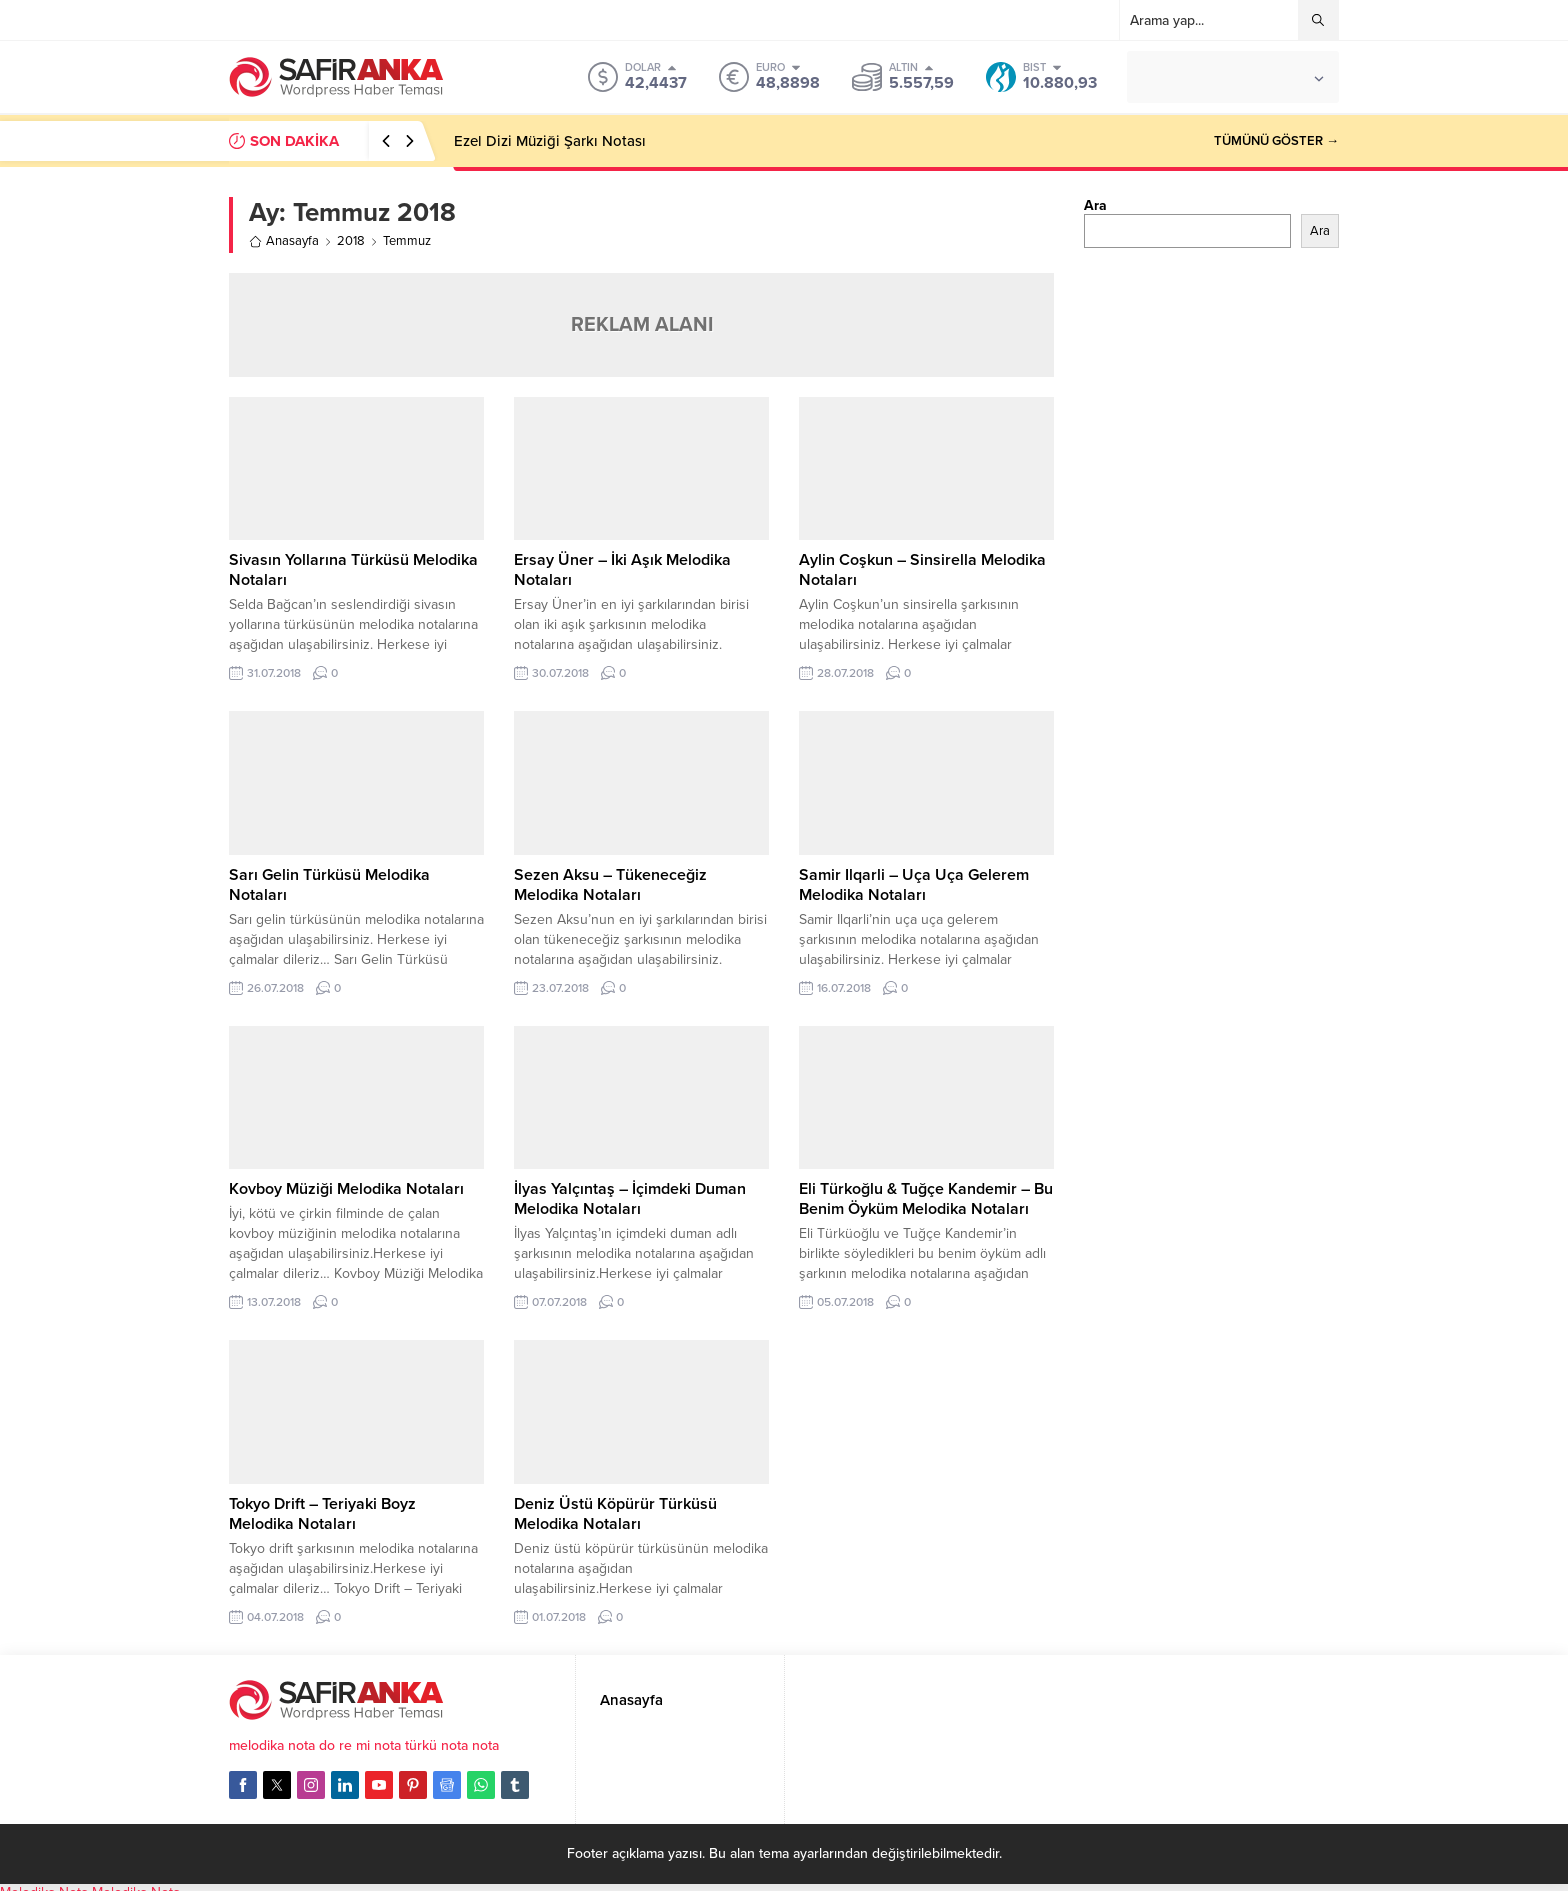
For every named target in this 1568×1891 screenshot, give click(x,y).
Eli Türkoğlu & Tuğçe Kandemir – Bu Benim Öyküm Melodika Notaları (926, 1199)
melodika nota (272, 1745)
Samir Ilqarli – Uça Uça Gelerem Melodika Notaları (914, 885)
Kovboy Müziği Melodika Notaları (346, 1189)
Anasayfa (284, 241)
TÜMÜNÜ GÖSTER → (1276, 141)
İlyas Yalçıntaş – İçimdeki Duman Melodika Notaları (630, 1199)
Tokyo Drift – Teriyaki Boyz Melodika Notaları (322, 1514)
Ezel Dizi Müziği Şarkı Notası (550, 141)
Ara (1095, 205)
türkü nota (436, 1745)
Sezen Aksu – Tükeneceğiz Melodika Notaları (610, 885)
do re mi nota (360, 1745)
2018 (351, 241)
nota (485, 1745)
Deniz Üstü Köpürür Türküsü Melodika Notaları (615, 1514)
